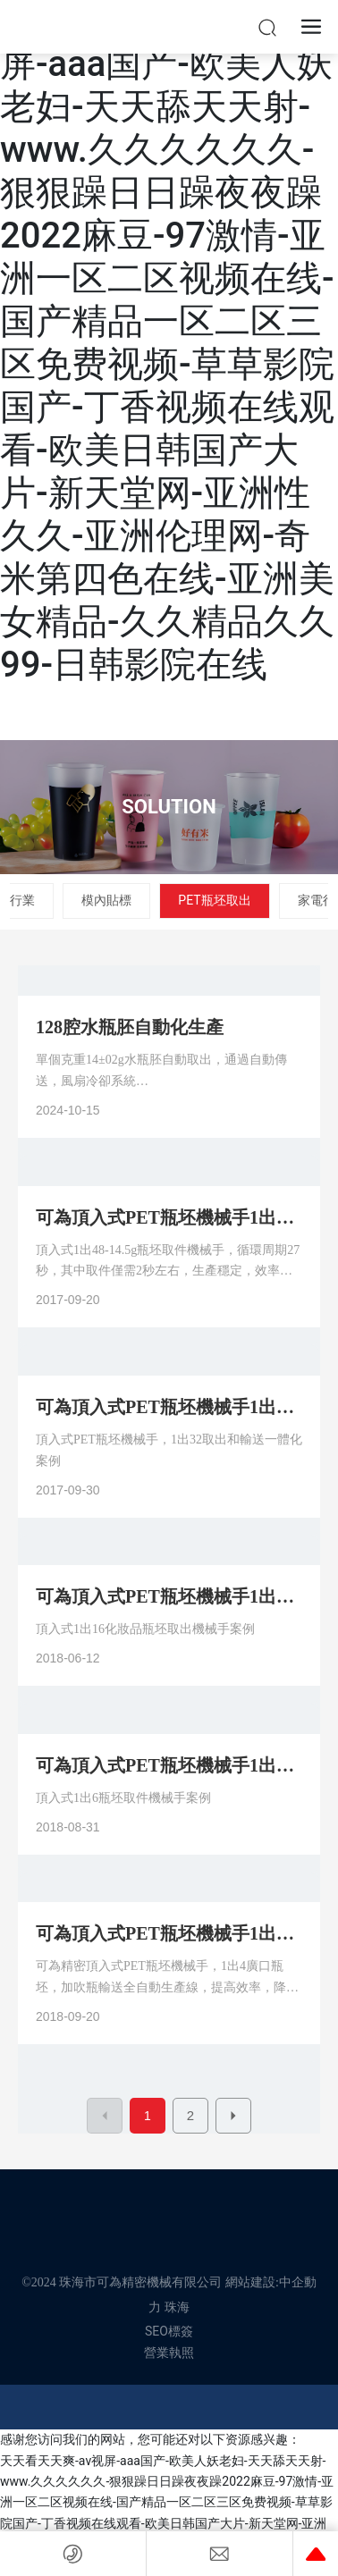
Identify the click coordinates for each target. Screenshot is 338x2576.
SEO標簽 (169, 2331)
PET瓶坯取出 (214, 900)
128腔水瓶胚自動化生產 (130, 1027)
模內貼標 (106, 900)
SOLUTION (169, 807)
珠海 (177, 2307)
